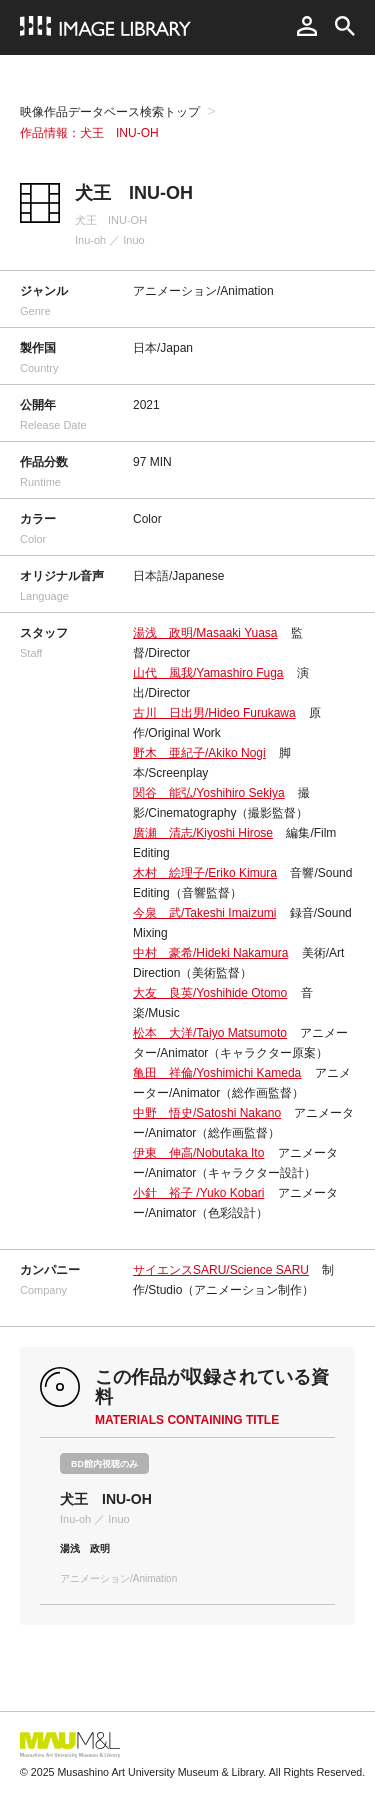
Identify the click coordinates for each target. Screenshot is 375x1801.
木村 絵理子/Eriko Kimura (205, 873)
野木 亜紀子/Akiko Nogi (199, 753)
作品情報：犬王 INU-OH (89, 133)
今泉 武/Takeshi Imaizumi (204, 913)
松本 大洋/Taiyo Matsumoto (210, 1033)
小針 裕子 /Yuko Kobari (198, 1193)
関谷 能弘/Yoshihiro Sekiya (209, 793)
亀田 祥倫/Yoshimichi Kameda (217, 1073)
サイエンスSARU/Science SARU (221, 1270)
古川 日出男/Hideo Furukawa (214, 713)
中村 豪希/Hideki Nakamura (210, 953)
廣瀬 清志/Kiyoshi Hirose (203, 833)
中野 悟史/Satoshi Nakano (207, 1113)
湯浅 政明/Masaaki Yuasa (205, 633)
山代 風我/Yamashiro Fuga (208, 673)
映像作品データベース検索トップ (110, 112)
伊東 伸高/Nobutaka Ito (198, 1153)
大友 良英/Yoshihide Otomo (210, 993)
